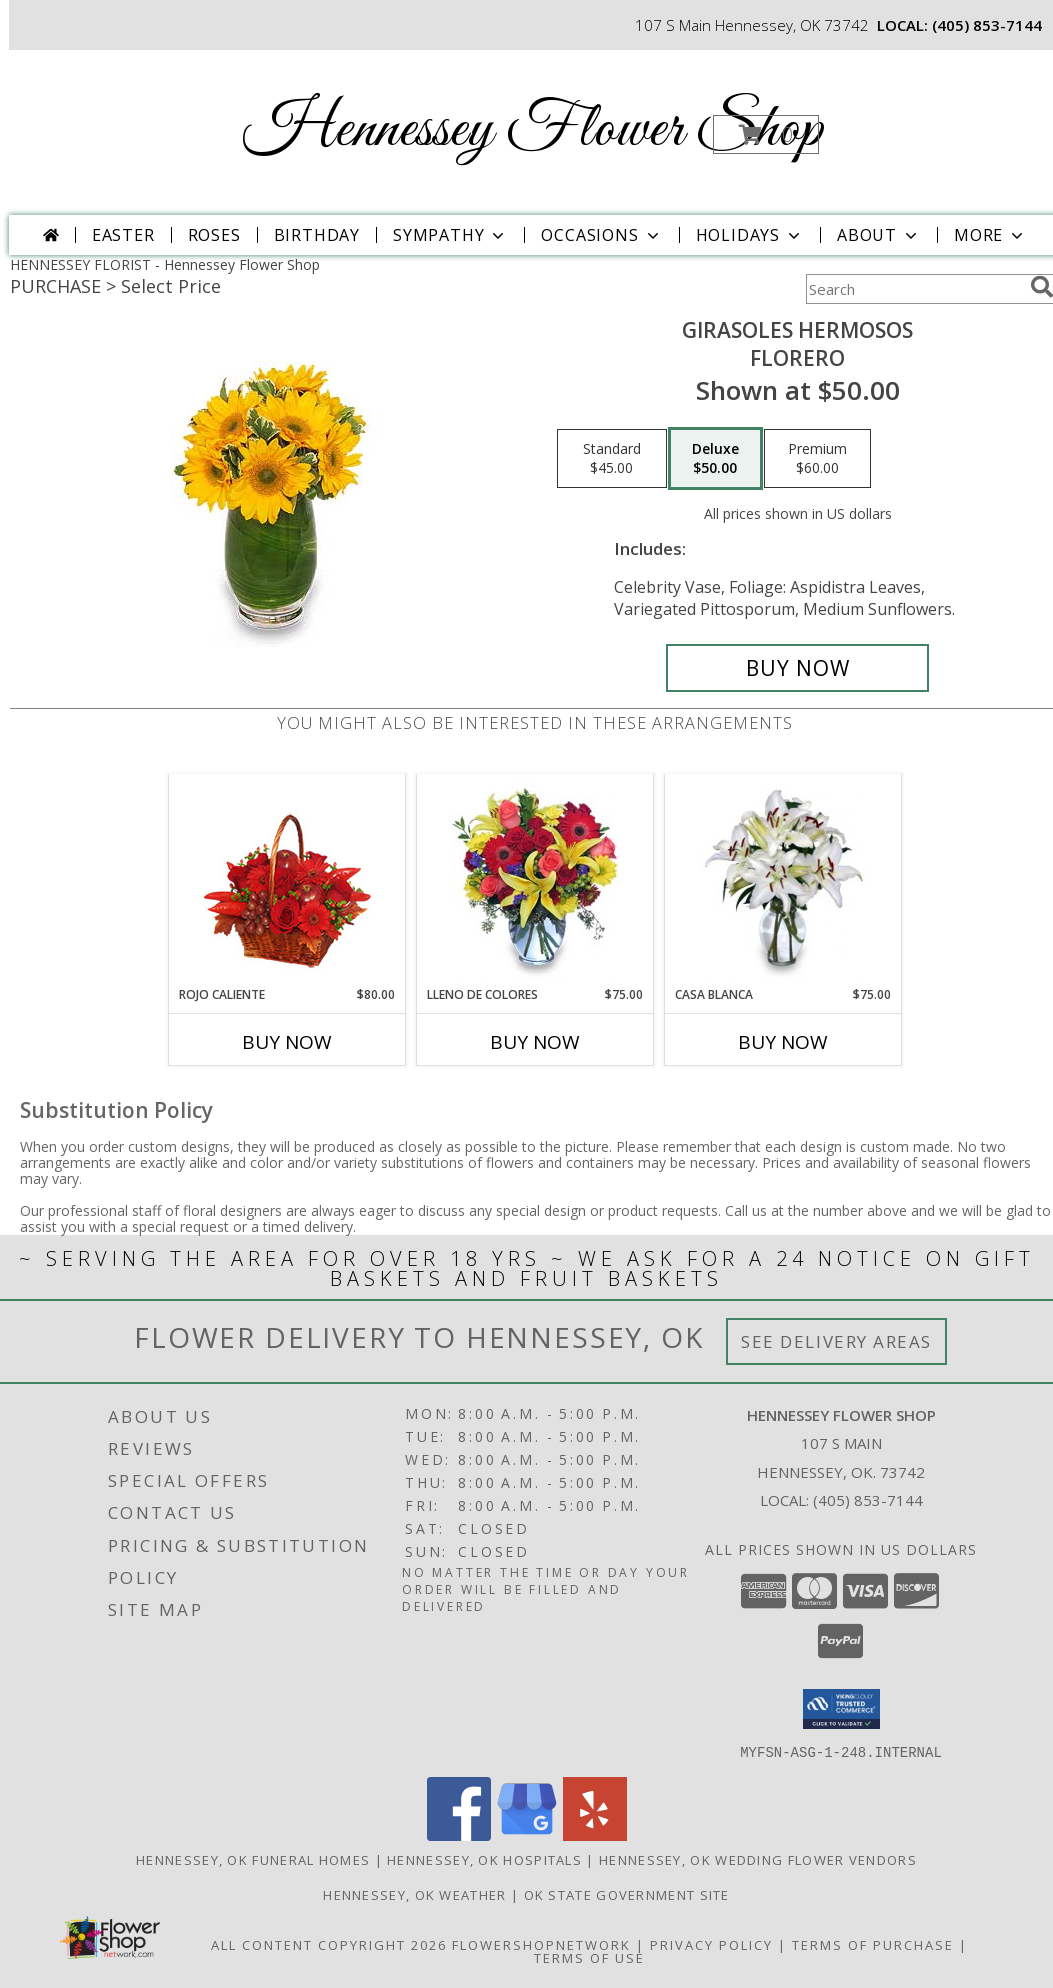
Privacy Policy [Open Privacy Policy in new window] (711, 1944)
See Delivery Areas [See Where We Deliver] (836, 1341)
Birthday (317, 235)
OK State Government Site (627, 1894)
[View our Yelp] (595, 1834)
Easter (123, 235)
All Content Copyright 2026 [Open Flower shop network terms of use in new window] (329, 1944)
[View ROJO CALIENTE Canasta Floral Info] (287, 880)
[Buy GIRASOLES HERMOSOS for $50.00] (797, 668)
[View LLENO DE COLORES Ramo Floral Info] (535, 880)
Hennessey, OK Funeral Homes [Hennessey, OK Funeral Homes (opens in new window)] (253, 1859)
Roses (214, 235)
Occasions (601, 235)
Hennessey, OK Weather (414, 1894)
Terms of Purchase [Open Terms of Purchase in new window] (873, 1944)
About (879, 235)
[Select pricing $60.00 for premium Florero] (817, 459)
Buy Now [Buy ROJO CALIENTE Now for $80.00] (287, 1042)
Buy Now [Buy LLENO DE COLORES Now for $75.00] (535, 1042)
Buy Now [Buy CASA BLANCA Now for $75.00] (783, 1042)
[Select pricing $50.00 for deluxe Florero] (715, 459)
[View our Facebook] (459, 1834)
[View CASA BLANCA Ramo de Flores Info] (783, 880)
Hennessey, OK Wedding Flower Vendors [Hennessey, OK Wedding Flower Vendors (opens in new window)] (758, 1859)
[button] (766, 134)
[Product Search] (914, 289)
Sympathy (450, 235)
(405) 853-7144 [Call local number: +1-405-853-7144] (987, 25)
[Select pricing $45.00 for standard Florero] (612, 459)
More (990, 235)
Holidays (750, 235)
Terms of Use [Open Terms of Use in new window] (589, 1957)
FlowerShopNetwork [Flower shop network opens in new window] (541, 1944)
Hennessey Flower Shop (533, 130)
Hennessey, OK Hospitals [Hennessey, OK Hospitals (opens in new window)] (484, 1859)
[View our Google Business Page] (527, 1834)
